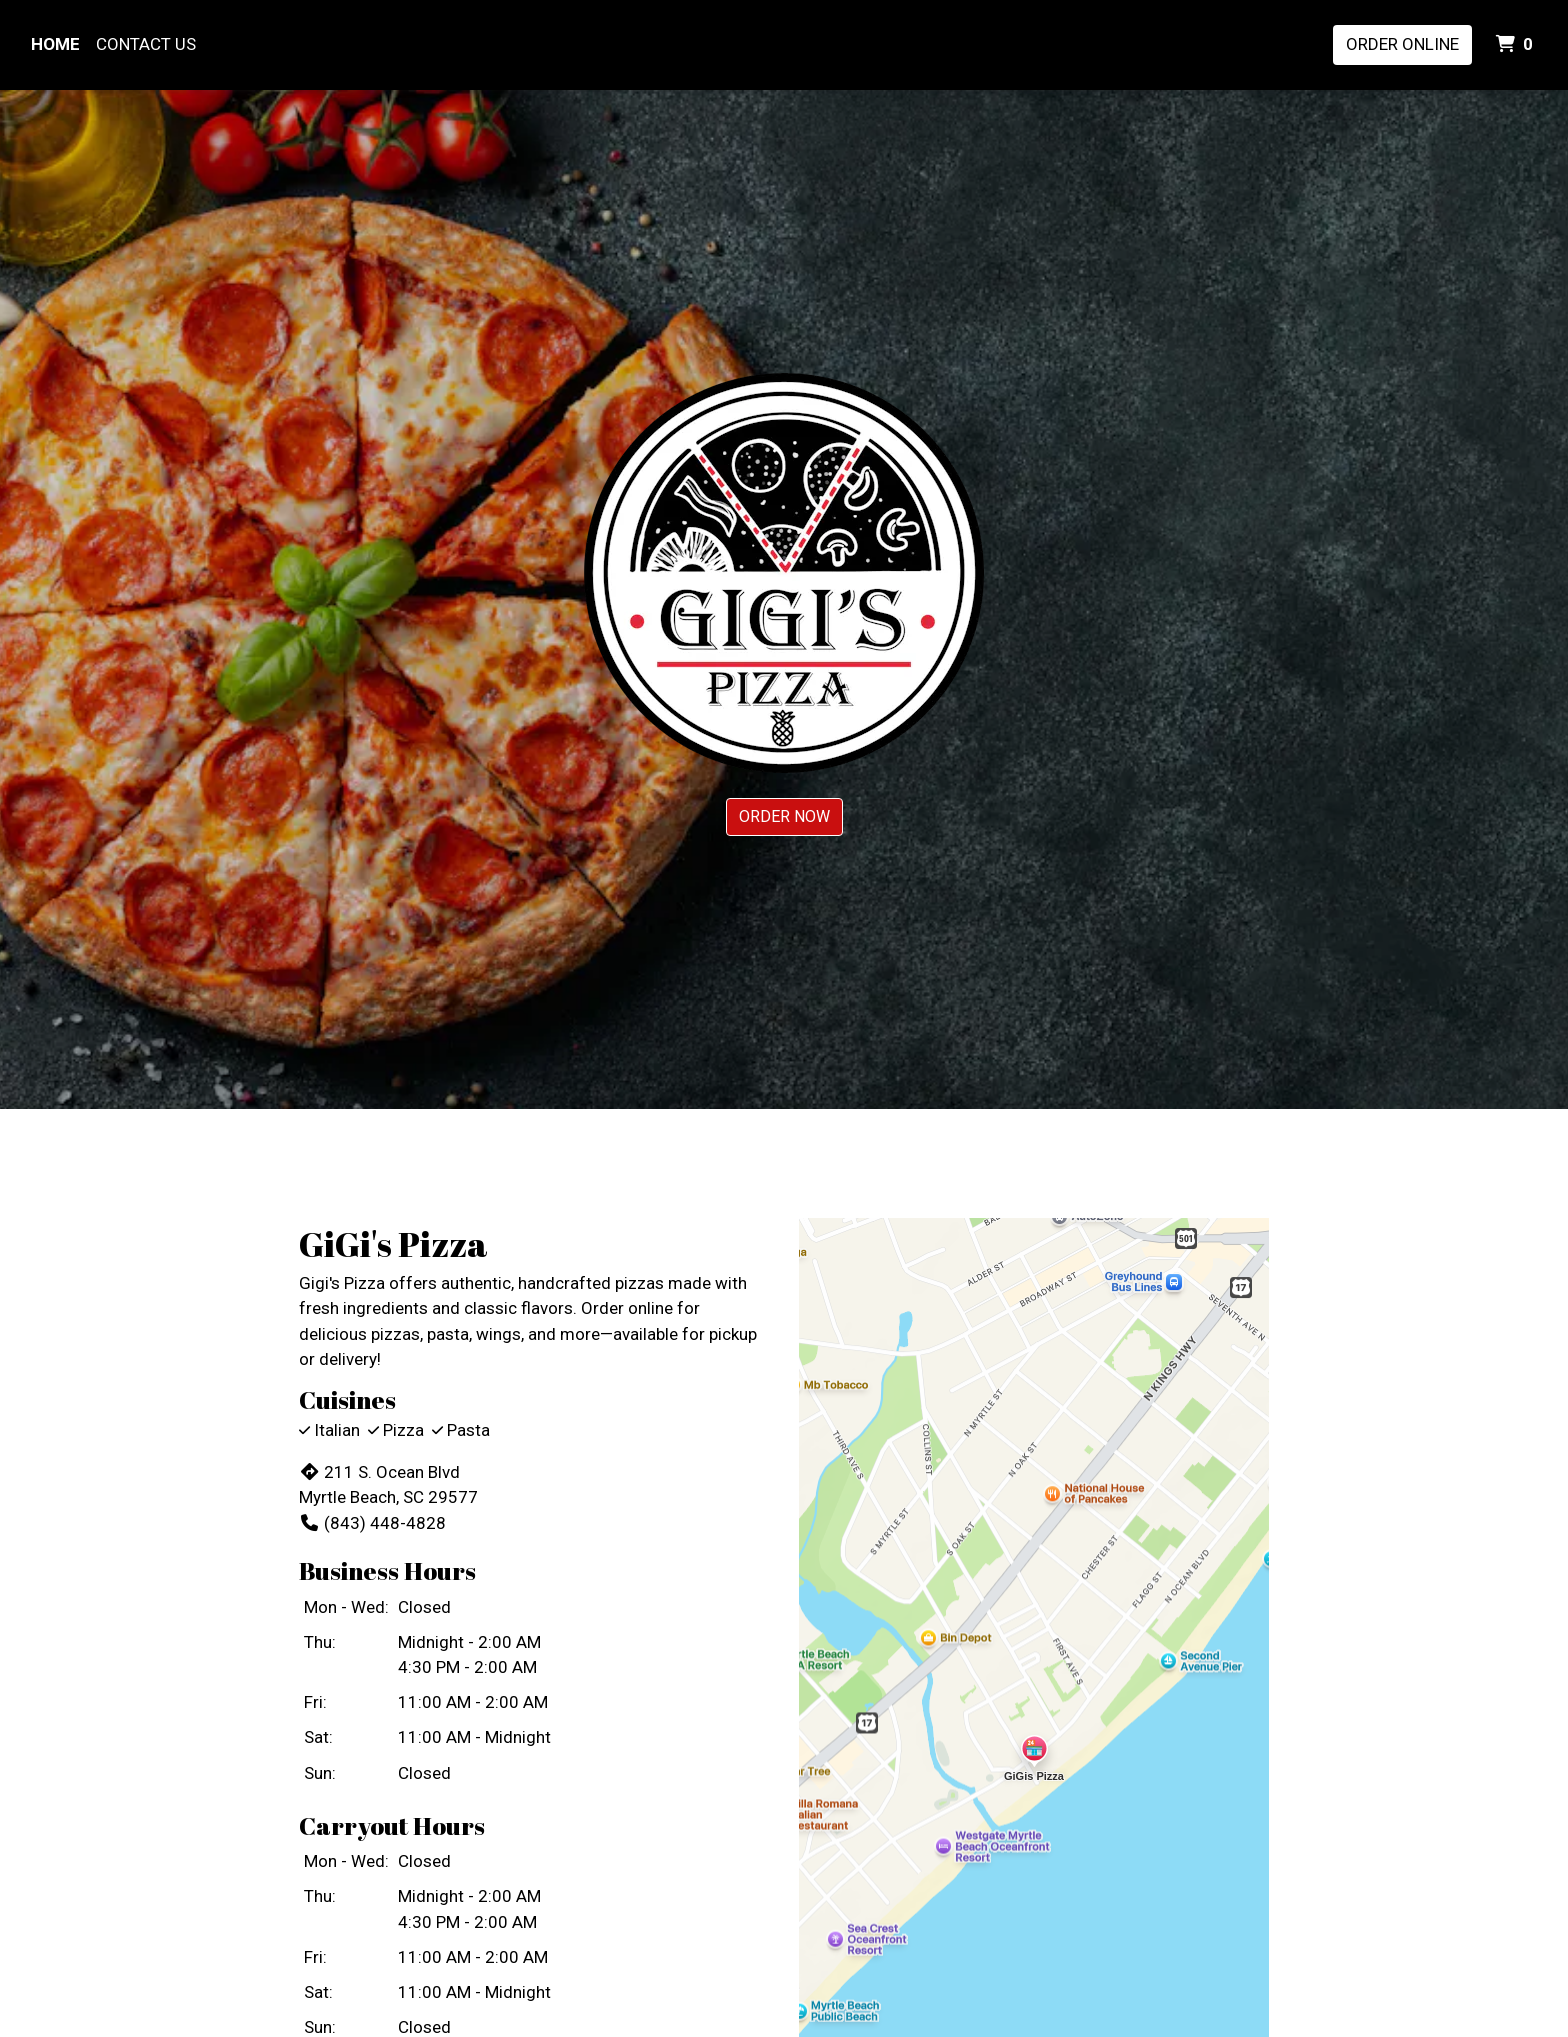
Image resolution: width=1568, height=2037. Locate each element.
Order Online (1402, 44)
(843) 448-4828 (372, 1523)
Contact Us (146, 44)
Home (55, 44)
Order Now (784, 816)
